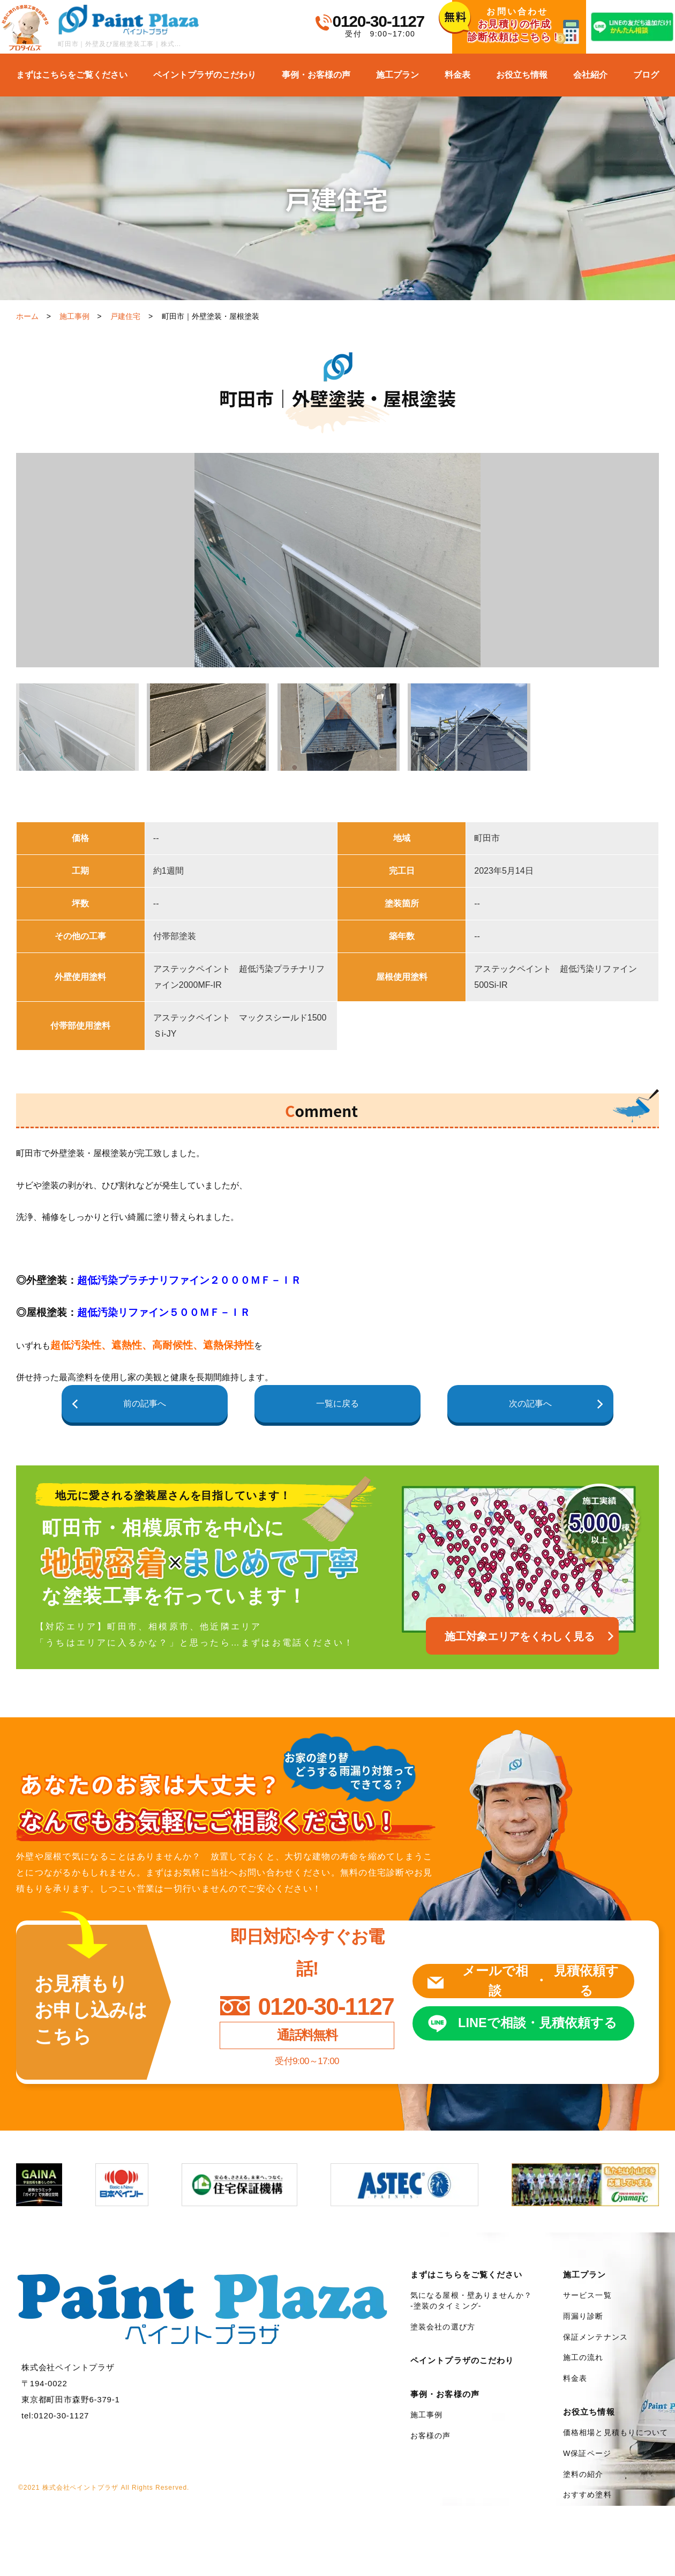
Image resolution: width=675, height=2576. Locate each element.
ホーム (27, 316)
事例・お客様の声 (316, 74)
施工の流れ (583, 2358)
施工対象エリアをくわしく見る (520, 1637)
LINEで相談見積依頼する (538, 2024)
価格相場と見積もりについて (616, 2433)
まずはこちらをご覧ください (72, 74)
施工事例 (74, 316)
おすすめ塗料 (587, 2495)
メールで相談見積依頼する (541, 1981)
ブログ (646, 74)
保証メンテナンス (595, 2337)
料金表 (457, 74)
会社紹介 (590, 74)
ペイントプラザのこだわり (204, 74)
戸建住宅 (125, 316)
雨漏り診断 (583, 2316)
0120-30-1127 (378, 21)
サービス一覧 (587, 2295)
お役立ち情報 (522, 74)
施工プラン (397, 74)
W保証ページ (587, 2454)
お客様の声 (430, 2436)
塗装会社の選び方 (442, 2326)
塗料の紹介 (583, 2474)
